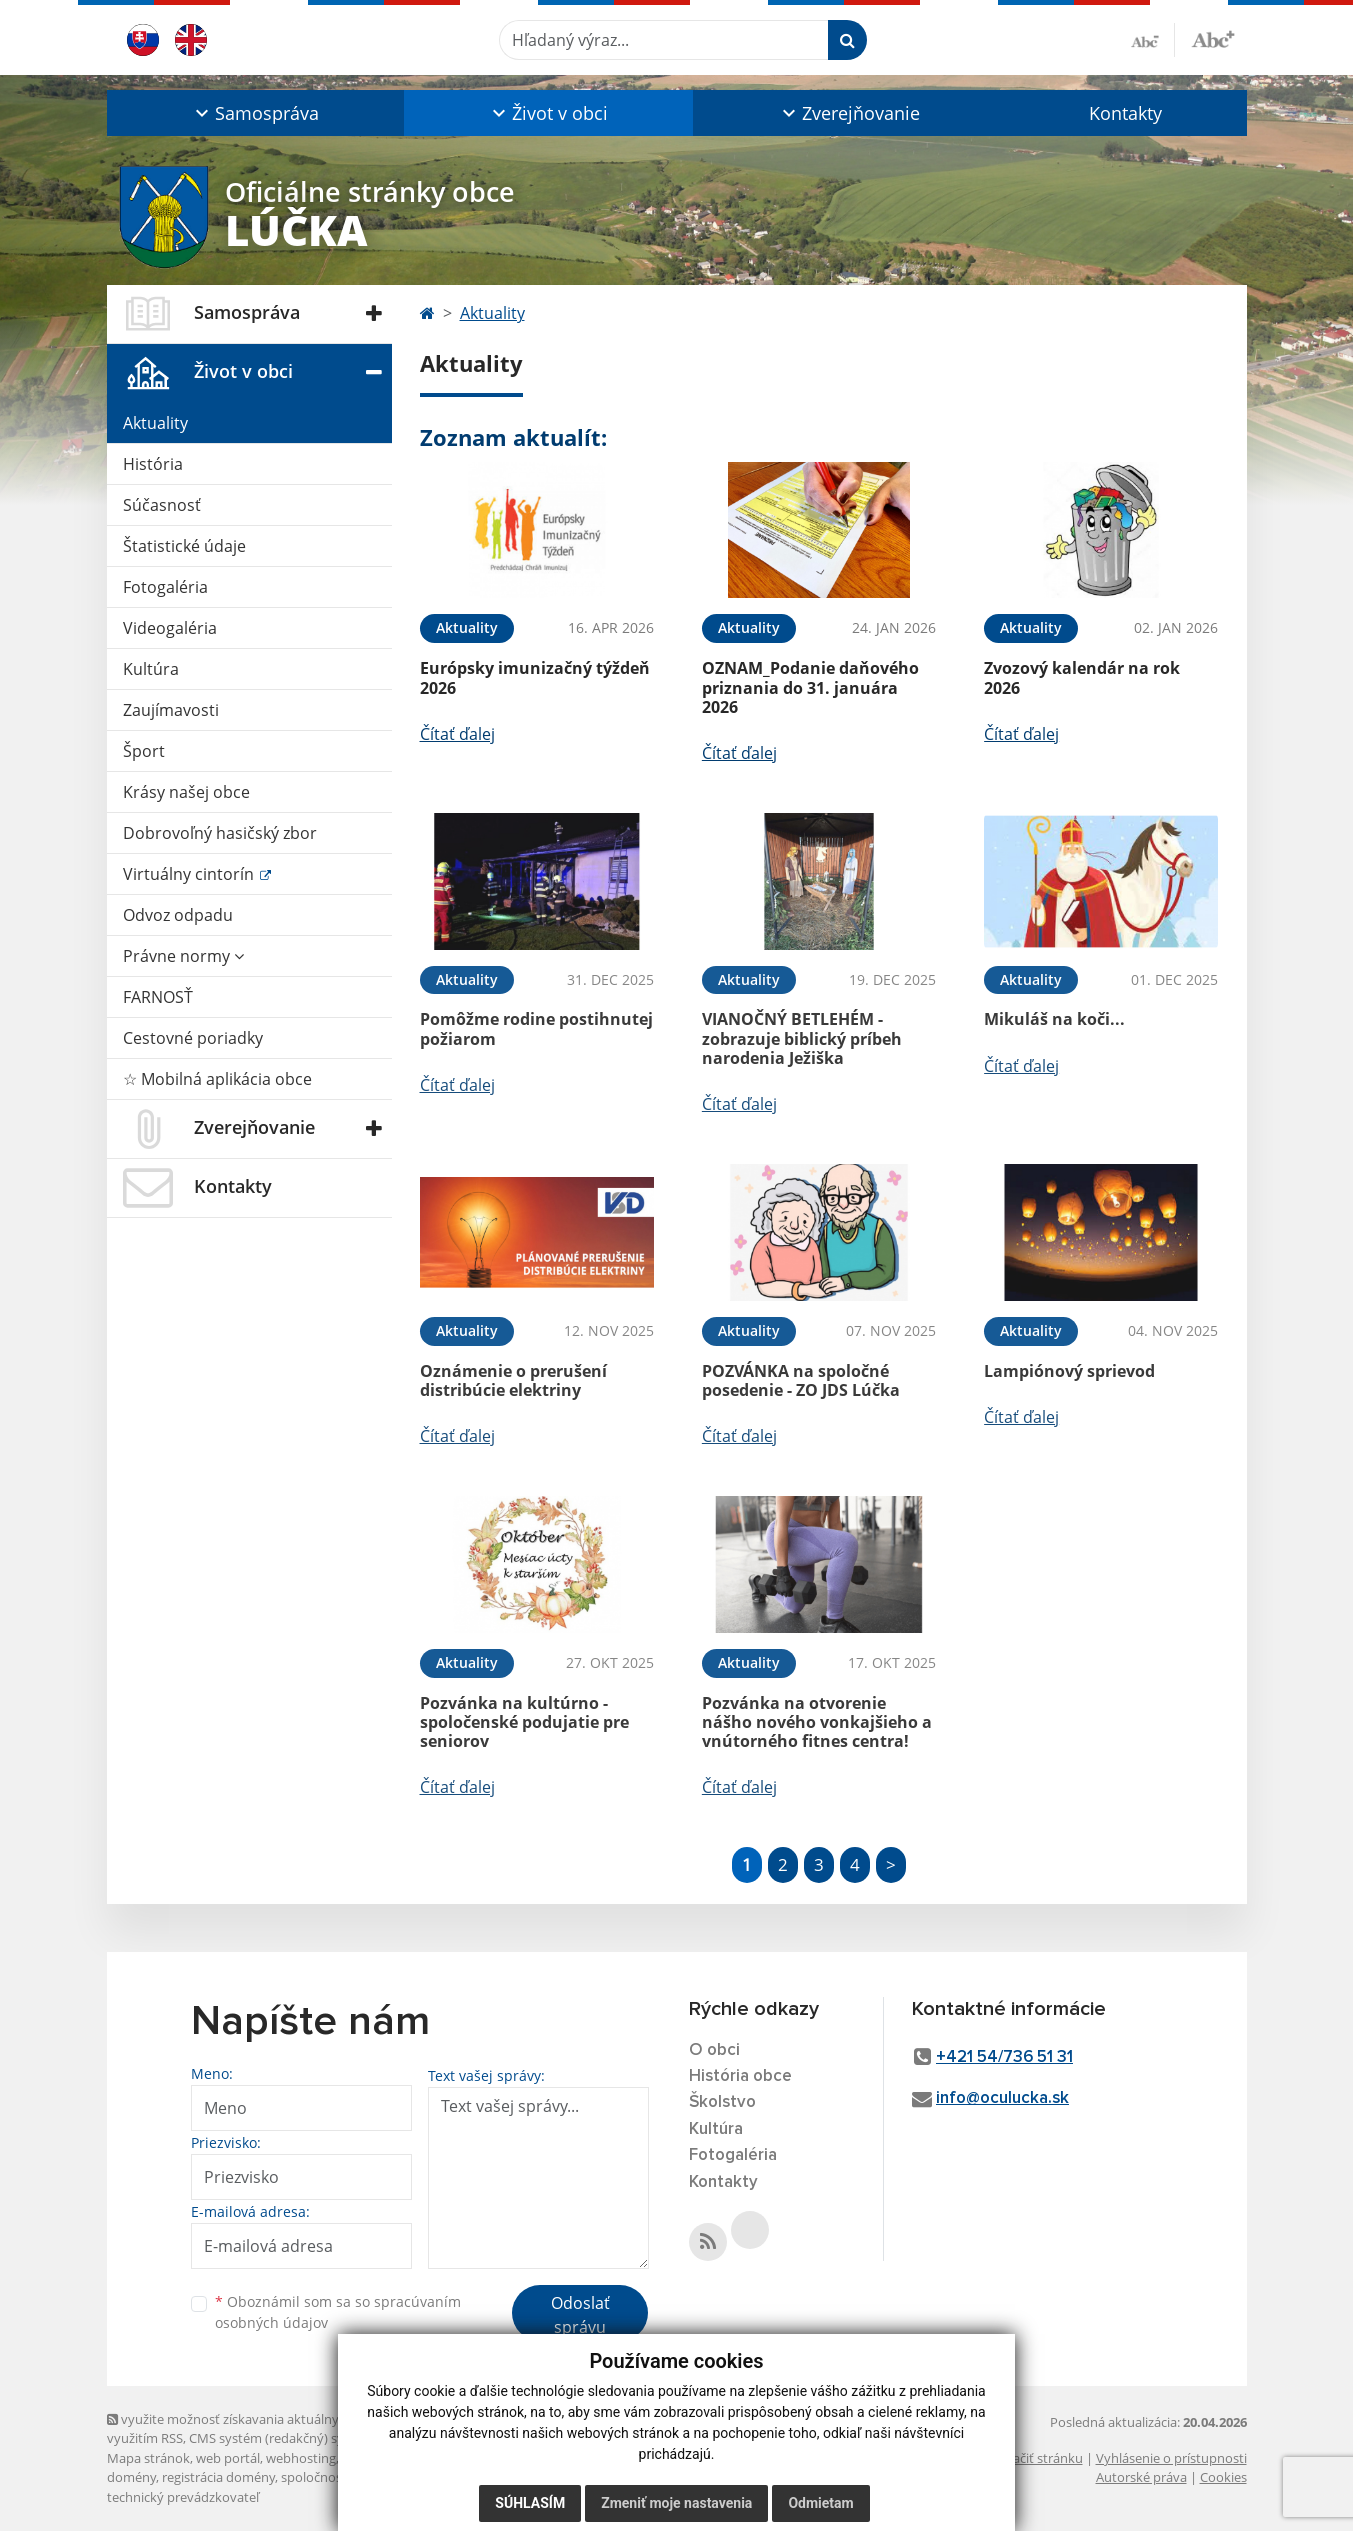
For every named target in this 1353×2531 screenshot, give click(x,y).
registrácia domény (218, 2477)
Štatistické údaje (184, 546)
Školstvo (722, 2102)
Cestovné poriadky (193, 1038)
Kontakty (1125, 113)
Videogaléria (170, 628)
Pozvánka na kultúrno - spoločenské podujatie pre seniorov (524, 1722)
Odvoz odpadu (178, 915)
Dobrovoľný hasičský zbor (220, 833)
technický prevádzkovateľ (183, 2497)
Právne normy (183, 956)
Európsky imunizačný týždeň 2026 (535, 677)
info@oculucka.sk (1002, 2098)
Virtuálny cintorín (190, 874)
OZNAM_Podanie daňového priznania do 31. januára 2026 (810, 687)
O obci (714, 2050)
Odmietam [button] (820, 2503)
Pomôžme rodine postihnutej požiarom (536, 1028)
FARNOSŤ (158, 997)
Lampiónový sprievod (1069, 1371)
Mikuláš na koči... (1054, 1019)
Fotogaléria (165, 587)
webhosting (301, 2458)
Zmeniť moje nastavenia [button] (676, 2503)
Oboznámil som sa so (338, 2312)
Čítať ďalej (457, 734)
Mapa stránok (148, 2458)
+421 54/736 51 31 (1004, 2057)
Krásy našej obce (186, 792)
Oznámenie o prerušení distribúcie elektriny (513, 1380)
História (153, 464)
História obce (740, 2076)
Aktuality (155, 423)
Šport (144, 751)
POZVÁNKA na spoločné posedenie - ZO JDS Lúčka (801, 1380)
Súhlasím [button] (530, 2503)
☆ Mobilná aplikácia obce (217, 1079)
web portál (228, 2458)
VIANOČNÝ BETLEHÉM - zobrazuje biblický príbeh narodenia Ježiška (802, 1038)
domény (131, 2477)
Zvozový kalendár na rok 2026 (1082, 677)
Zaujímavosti (171, 710)
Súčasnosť (162, 505)
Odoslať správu (580, 2315)
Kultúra (151, 669)
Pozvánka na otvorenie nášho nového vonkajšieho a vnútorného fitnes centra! (817, 1722)
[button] (255, 113)
